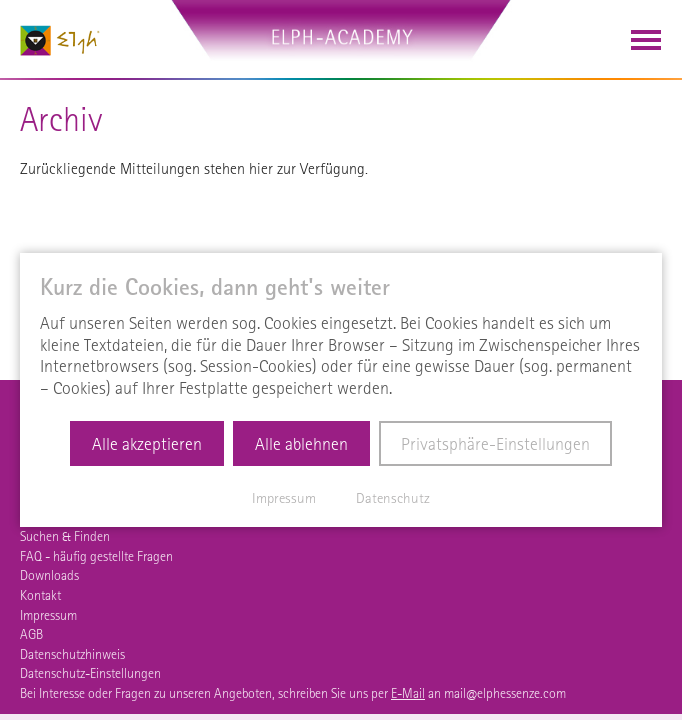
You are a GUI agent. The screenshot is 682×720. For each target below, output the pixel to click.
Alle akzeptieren (147, 443)
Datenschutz (393, 498)
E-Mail (408, 693)
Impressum (48, 615)
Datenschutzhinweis (72, 654)
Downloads (49, 575)
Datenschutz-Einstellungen (90, 673)
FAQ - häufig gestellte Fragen (96, 556)
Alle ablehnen (301, 443)
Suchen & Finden (65, 536)
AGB (31, 634)
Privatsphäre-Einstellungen (495, 443)
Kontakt (40, 595)
